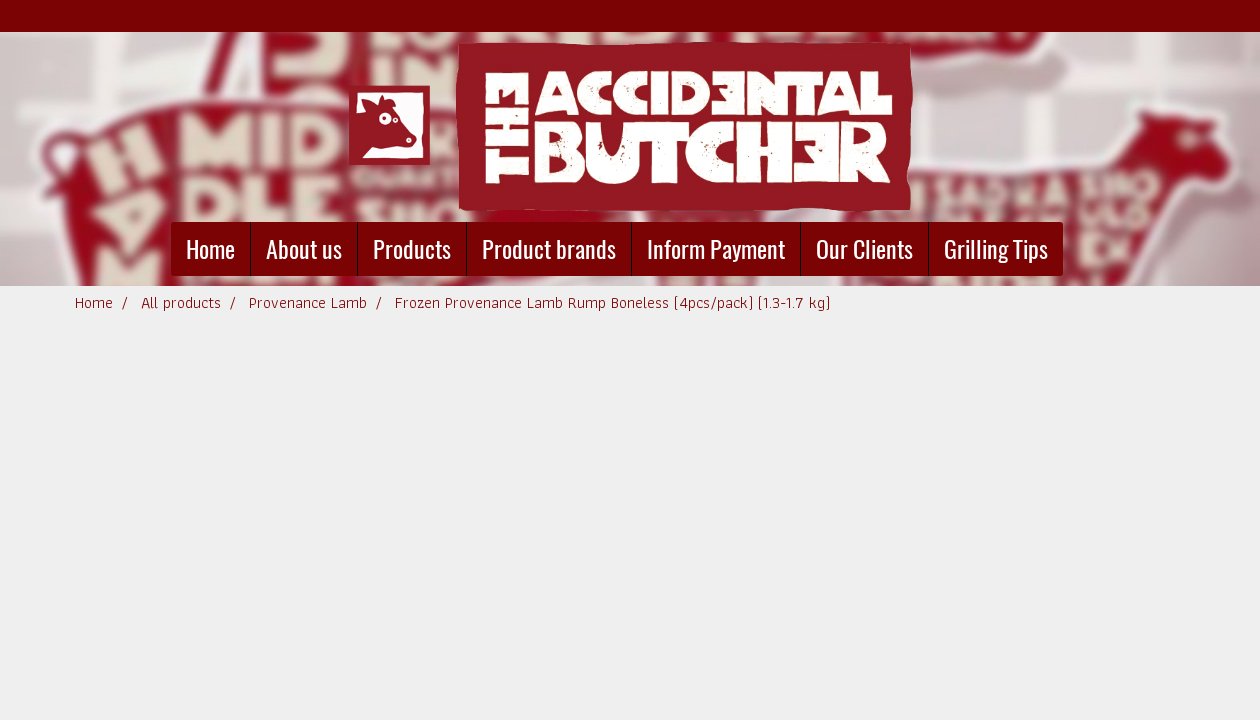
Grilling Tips (996, 249)
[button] (1081, 249)
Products (412, 249)
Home (210, 249)
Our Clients (864, 249)
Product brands (549, 249)
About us (304, 249)
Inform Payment (716, 249)
